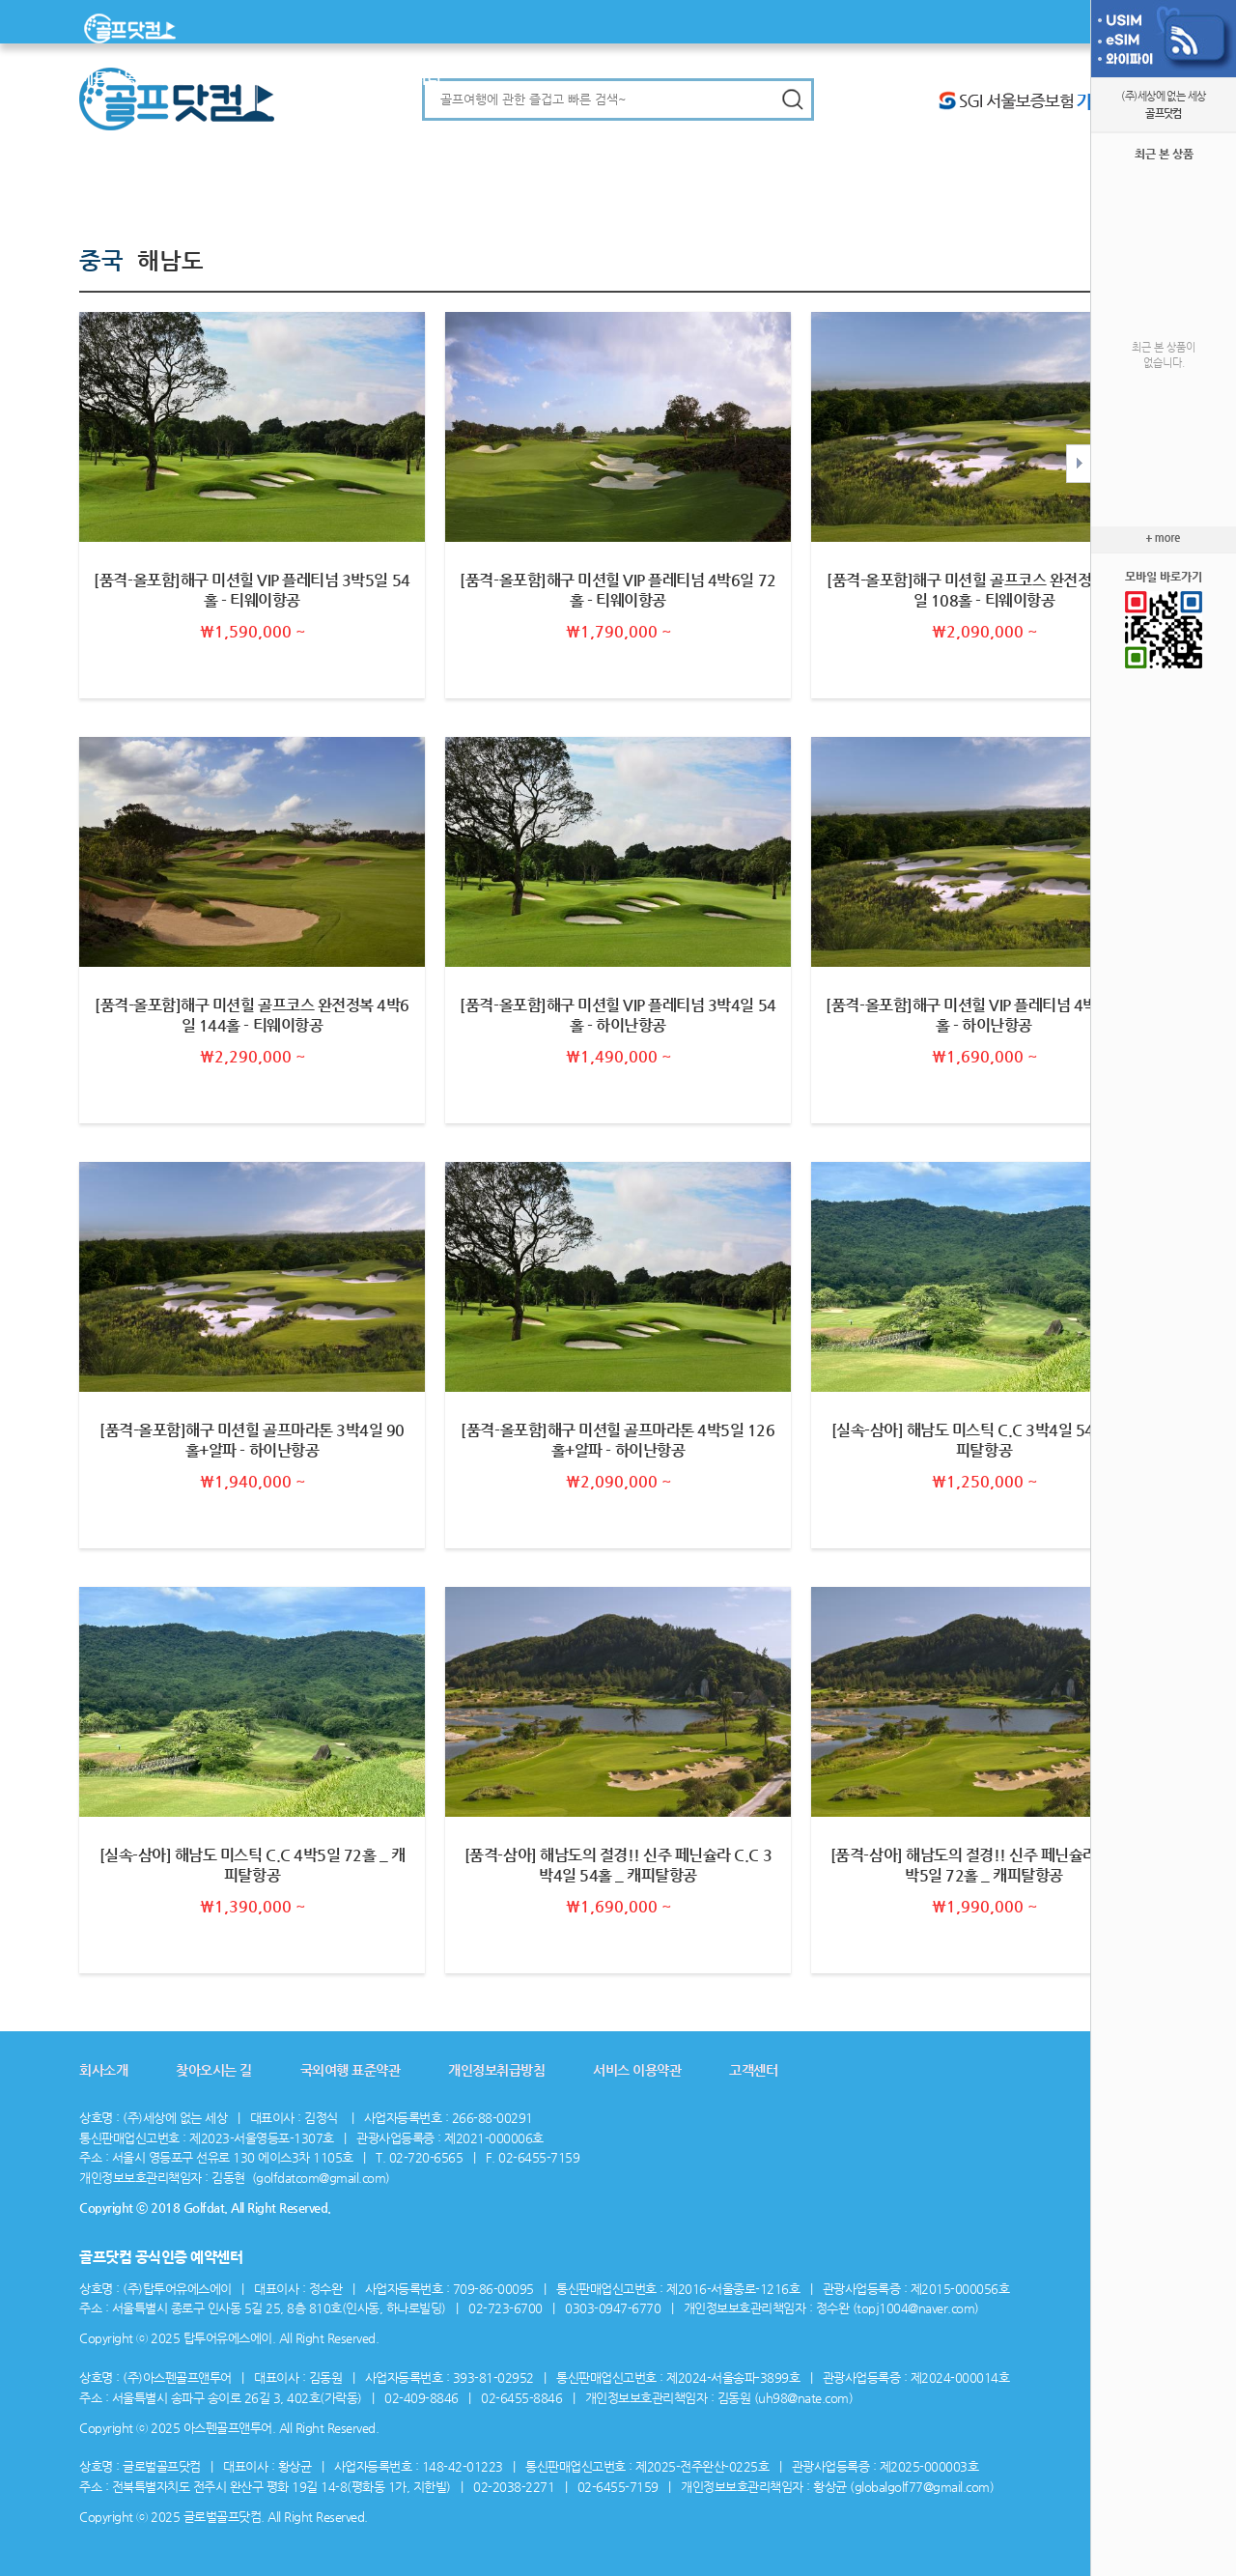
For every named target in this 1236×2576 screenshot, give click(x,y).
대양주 (217, 78)
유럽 (310, 78)
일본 (180, 78)
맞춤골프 (354, 78)
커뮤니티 (412, 78)
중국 (253, 78)
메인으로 (138, 28)
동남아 (144, 78)
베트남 (101, 78)
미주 (281, 78)
